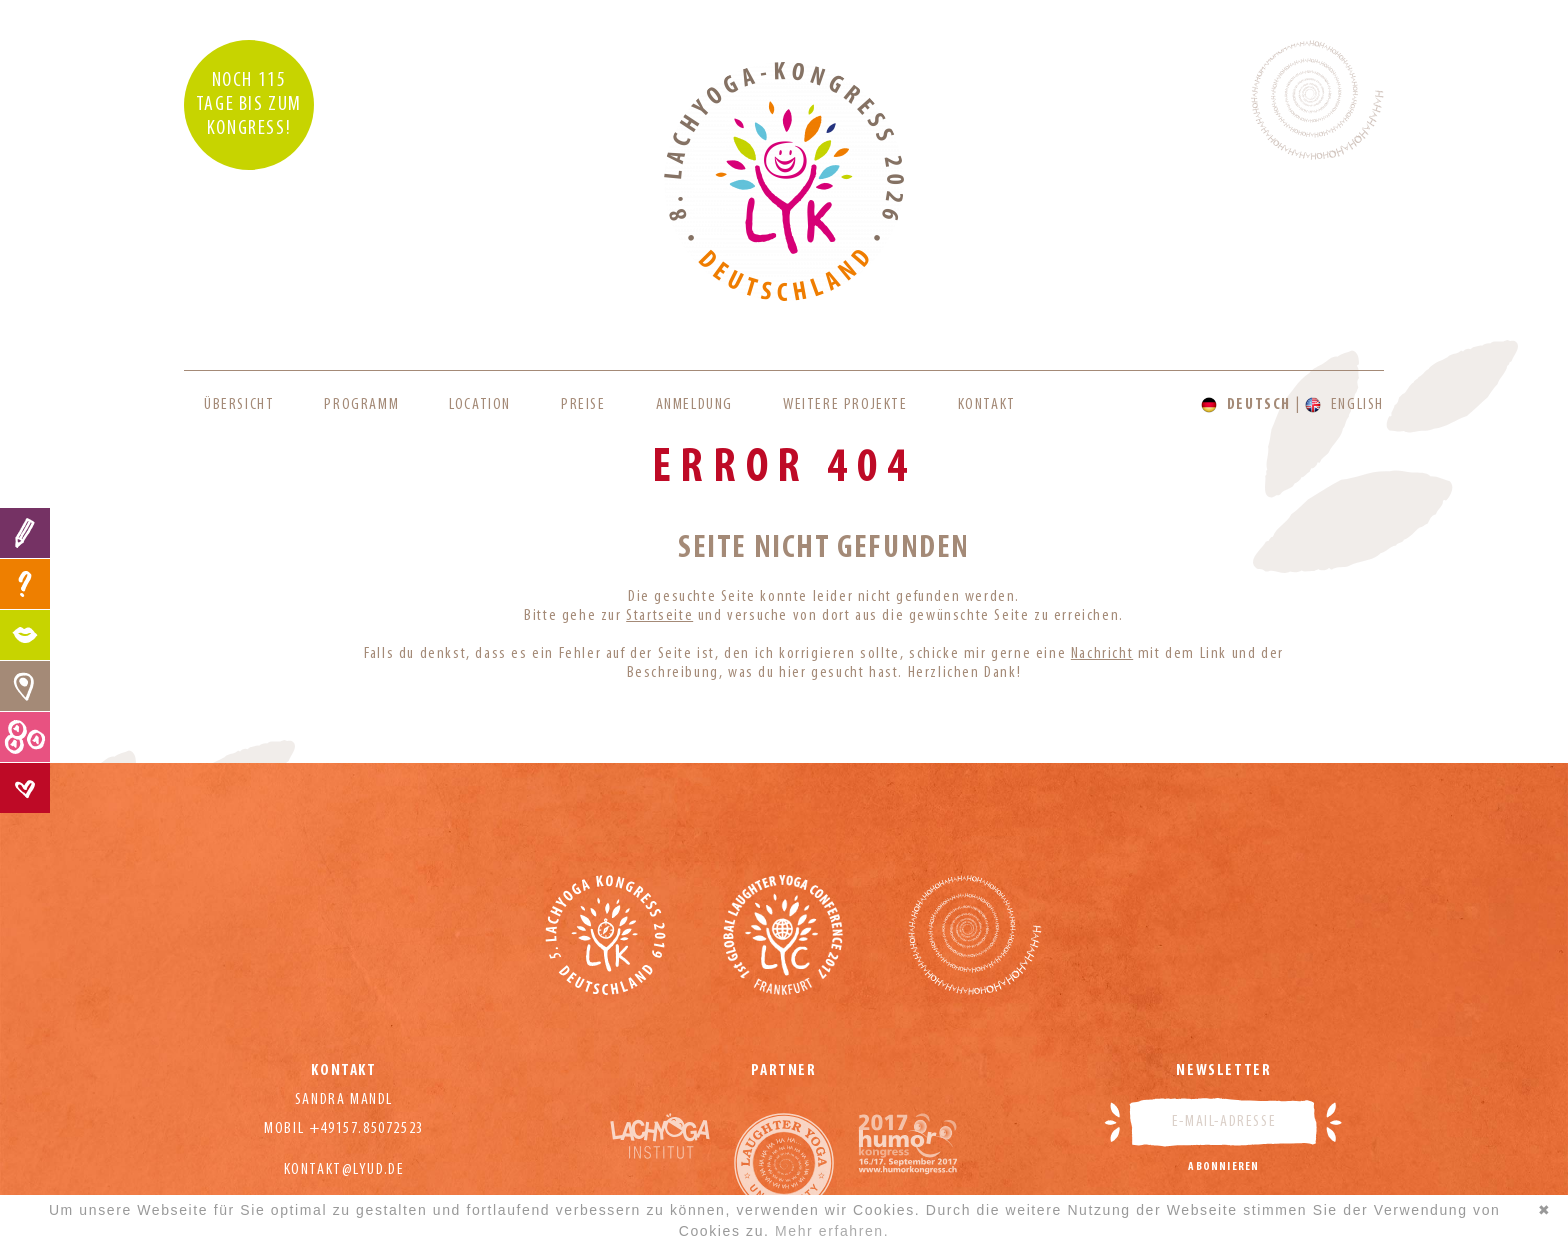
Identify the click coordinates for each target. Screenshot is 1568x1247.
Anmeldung (694, 405)
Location (480, 405)
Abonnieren (1223, 1167)
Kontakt (987, 405)
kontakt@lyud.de (344, 1170)
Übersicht (239, 405)
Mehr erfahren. (832, 1231)
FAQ (25, 584)
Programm (361, 405)
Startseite (659, 616)
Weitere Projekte (845, 405)
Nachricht (1102, 654)
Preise (583, 405)
